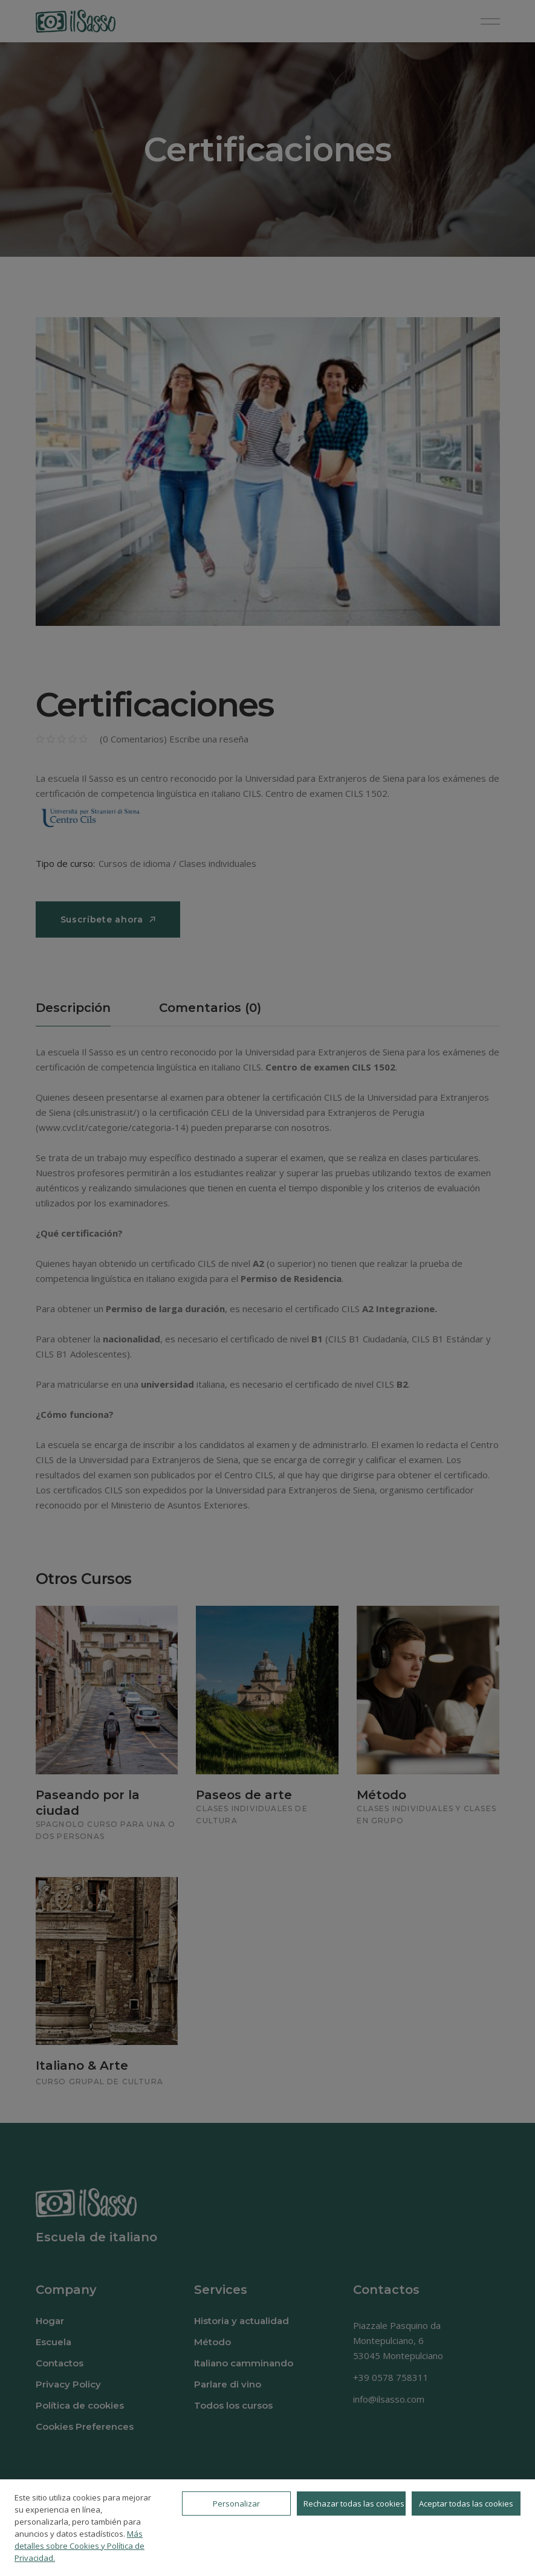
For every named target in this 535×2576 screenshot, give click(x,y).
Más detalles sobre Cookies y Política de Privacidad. (79, 2545)
